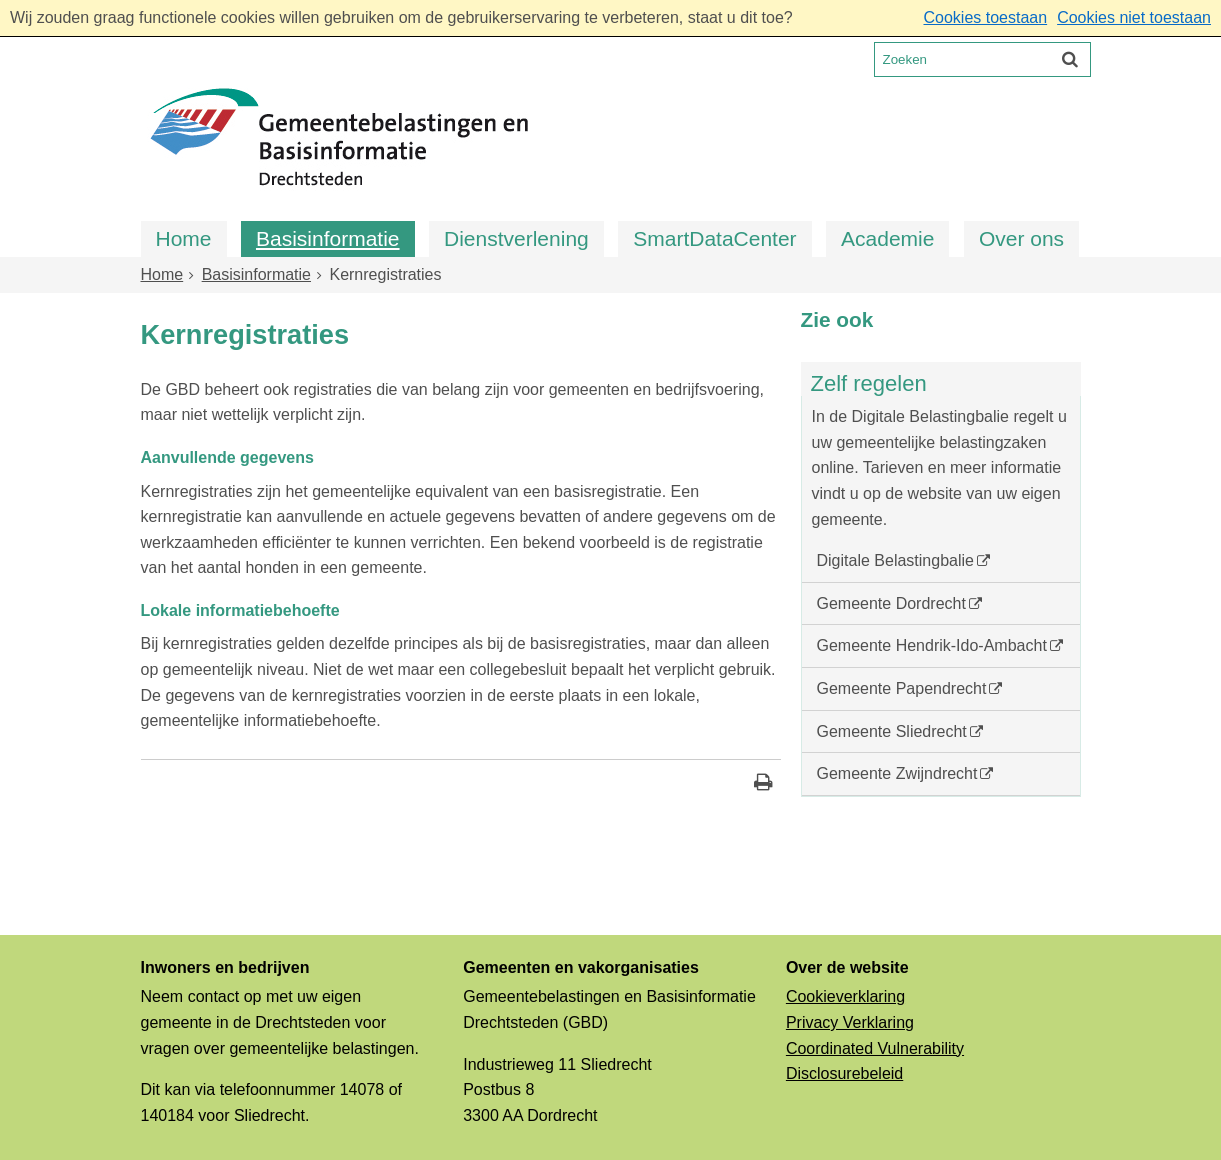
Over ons (1021, 238)
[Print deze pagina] (763, 784)
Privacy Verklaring (850, 1022)
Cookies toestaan (985, 17)
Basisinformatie (328, 238)
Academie (887, 238)
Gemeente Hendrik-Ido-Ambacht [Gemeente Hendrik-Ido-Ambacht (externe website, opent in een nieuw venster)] (932, 645)
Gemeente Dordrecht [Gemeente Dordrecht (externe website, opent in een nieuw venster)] (891, 603)
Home (184, 238)
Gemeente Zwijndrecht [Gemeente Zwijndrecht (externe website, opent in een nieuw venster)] (897, 773)
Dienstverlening (516, 238)
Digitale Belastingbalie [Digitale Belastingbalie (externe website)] (895, 560)
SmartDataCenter (714, 238)
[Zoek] (1070, 59)
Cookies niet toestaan (1134, 17)
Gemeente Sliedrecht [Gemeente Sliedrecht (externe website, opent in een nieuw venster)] (892, 731)
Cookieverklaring (845, 996)
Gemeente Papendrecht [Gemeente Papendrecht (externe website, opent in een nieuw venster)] (902, 688)
